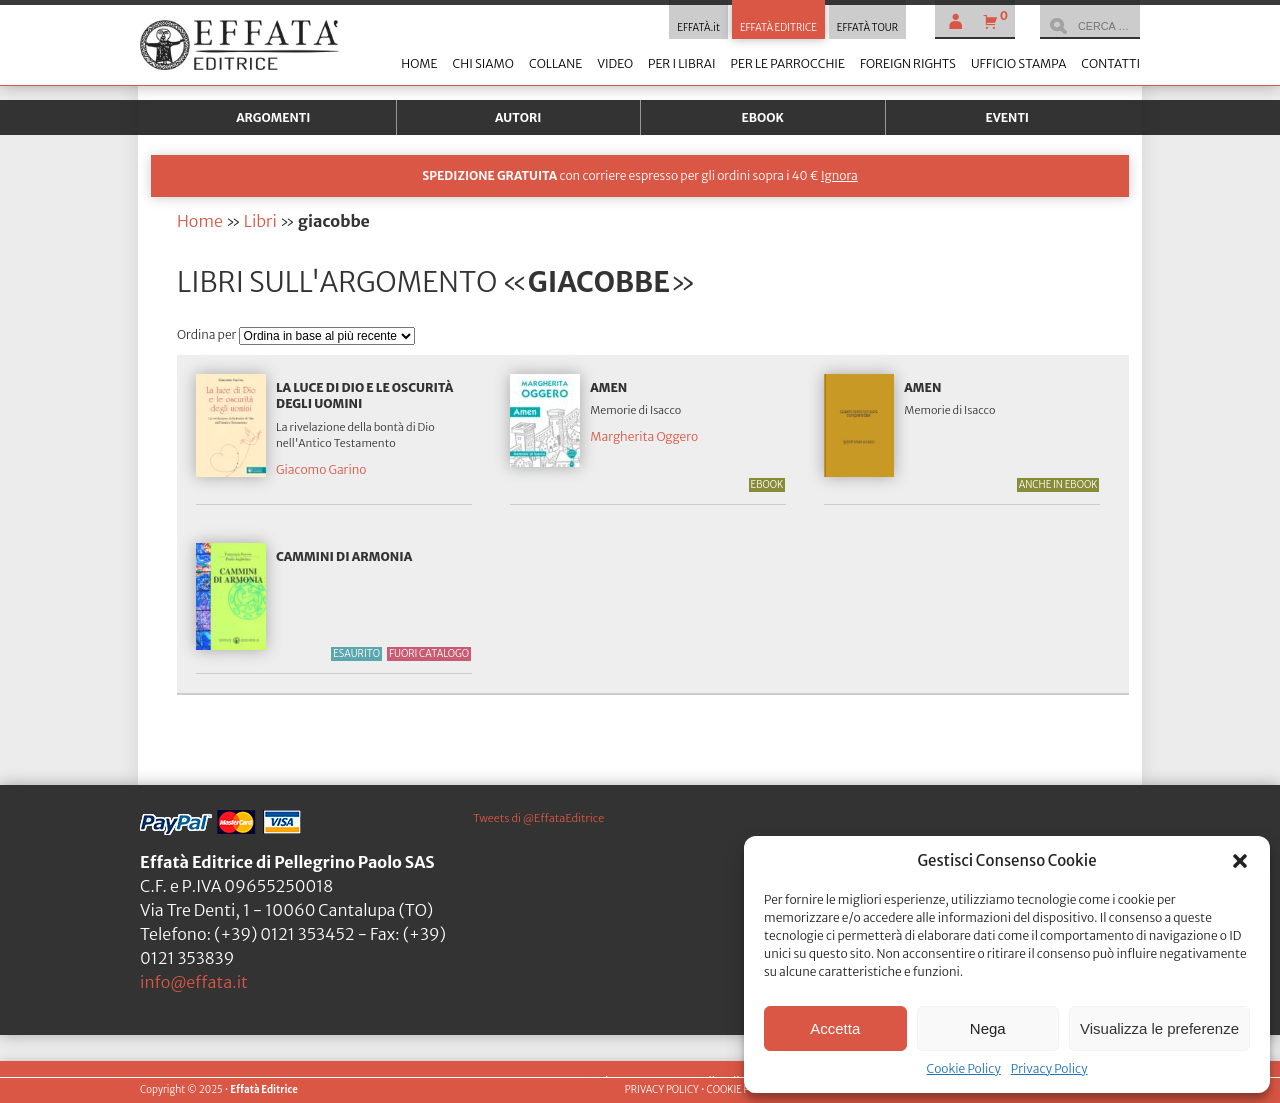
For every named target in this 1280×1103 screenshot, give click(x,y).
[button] (1240, 861)
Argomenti (273, 117)
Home (419, 63)
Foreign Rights (908, 63)
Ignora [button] (839, 175)
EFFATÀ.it (698, 28)
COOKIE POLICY (741, 1090)
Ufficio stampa (1018, 63)
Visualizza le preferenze (1159, 1028)
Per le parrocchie (788, 63)
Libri (260, 221)
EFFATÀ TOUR (867, 28)
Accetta (835, 1028)
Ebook (763, 117)
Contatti (1110, 63)
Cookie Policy (963, 1068)
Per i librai (682, 63)
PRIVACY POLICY (662, 1090)
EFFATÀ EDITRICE (778, 28)
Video (615, 63)
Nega (988, 1028)
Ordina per (208, 334)
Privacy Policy (1049, 1068)
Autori (518, 117)
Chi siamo (482, 63)
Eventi (1007, 117)
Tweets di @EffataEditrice (538, 818)
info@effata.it (194, 982)
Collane (555, 63)
